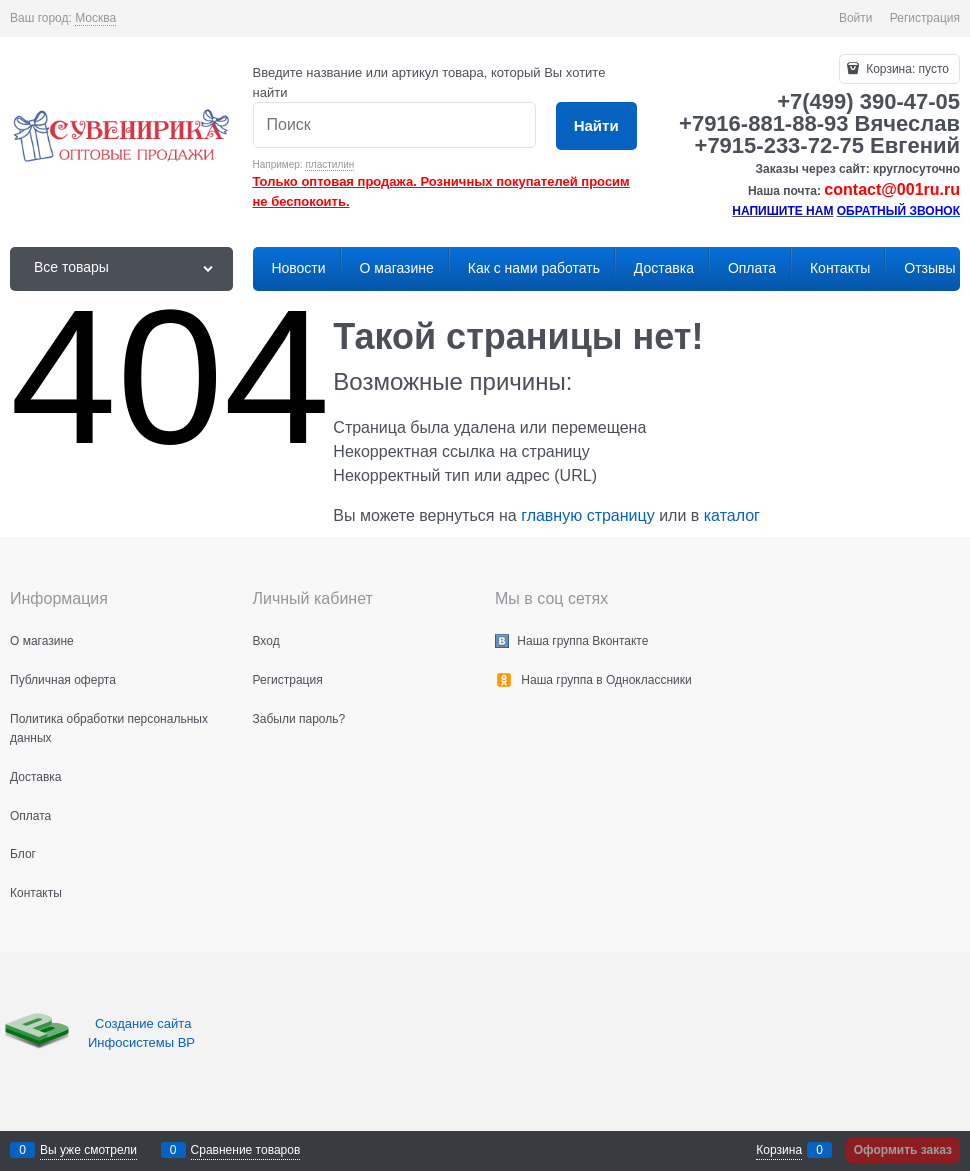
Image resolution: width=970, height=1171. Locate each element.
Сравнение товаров (246, 1150)
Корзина (779, 1150)
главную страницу (588, 515)
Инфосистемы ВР (141, 1042)
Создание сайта (145, 1023)
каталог (732, 515)
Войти (856, 18)
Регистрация (925, 18)
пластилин (329, 164)
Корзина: (906, 69)
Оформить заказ (903, 1150)
